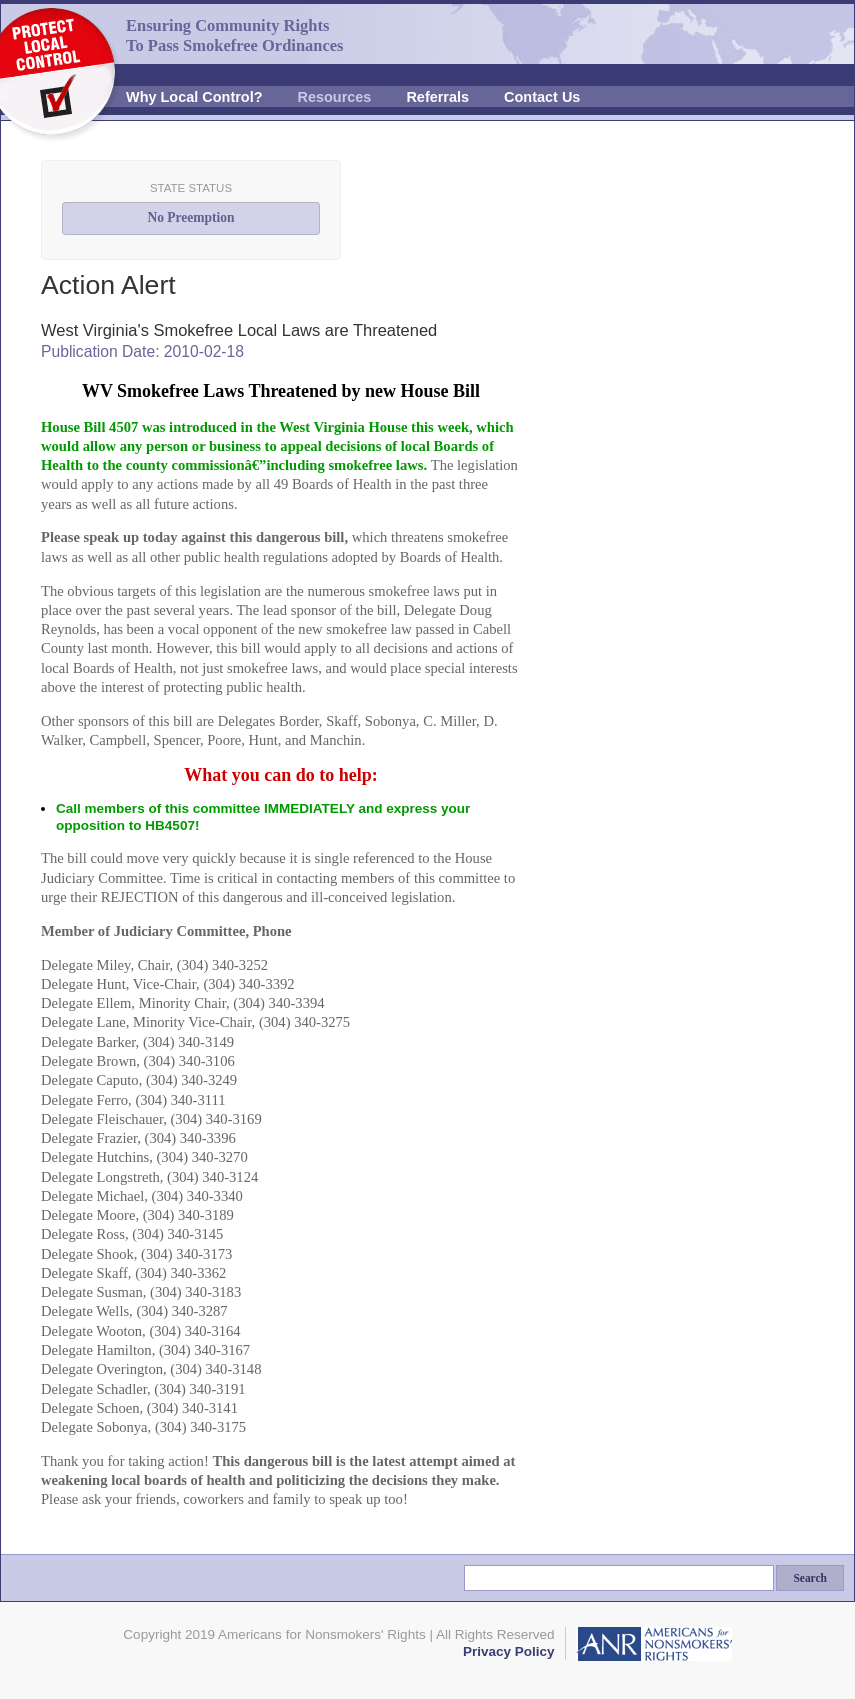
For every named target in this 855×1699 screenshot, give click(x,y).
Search (810, 1578)
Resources (335, 97)
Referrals (437, 97)
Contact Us (542, 97)
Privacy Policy (509, 1651)
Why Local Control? (194, 97)
